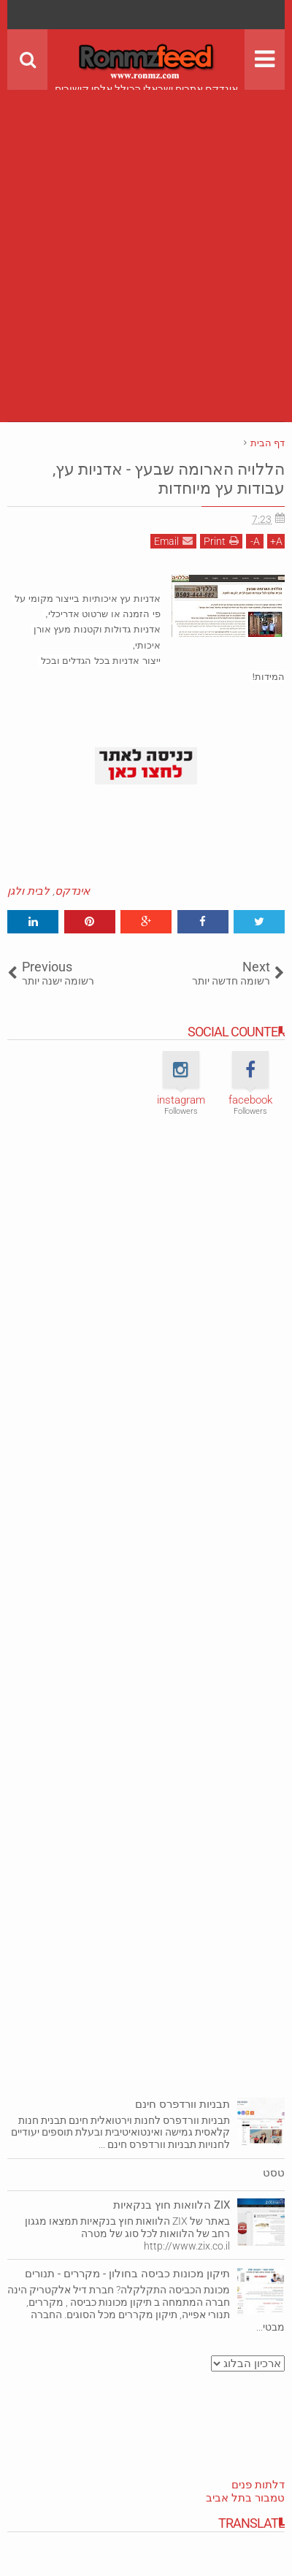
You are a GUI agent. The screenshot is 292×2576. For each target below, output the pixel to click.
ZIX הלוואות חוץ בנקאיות (171, 2205)
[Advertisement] (146, 236)
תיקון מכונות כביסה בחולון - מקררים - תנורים (127, 2273)
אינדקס (72, 891)
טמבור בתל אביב (245, 2497)
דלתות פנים (258, 2484)
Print (221, 541)
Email (173, 541)
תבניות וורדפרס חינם (182, 2104)
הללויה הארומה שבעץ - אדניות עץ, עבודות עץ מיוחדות (169, 478)
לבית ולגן (28, 891)
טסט (274, 2172)
